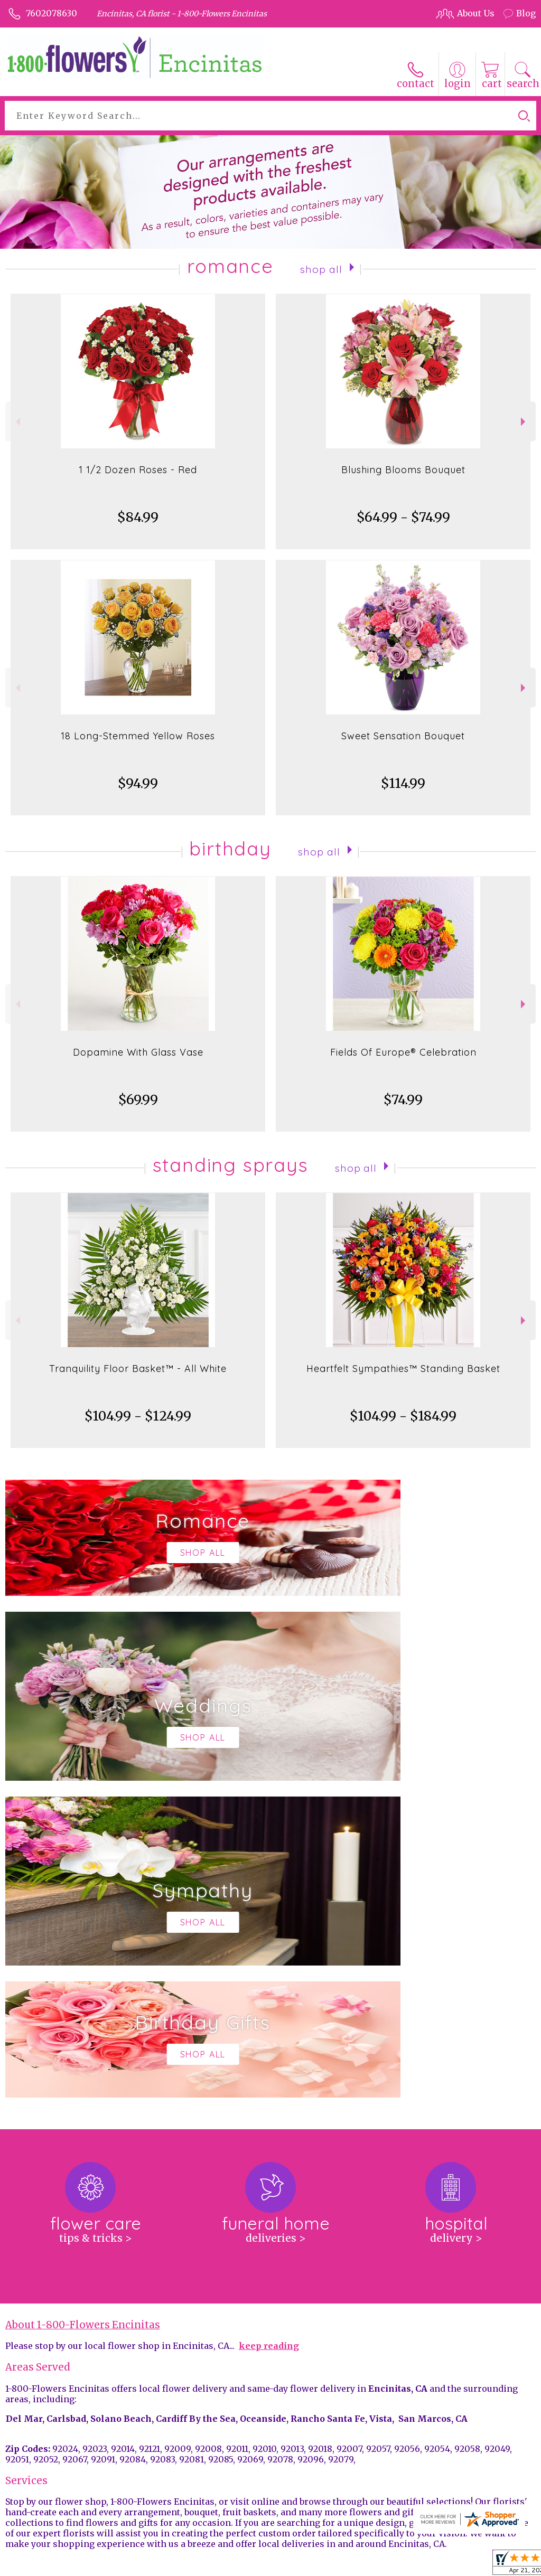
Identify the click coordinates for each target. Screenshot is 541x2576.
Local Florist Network (427, 2565)
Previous (16, 421)
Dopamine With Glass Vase (138, 1052)
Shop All (321, 268)
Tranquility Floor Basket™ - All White (138, 1368)
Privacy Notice (348, 2565)
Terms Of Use (283, 2565)
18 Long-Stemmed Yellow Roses (138, 736)
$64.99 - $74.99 (403, 517)
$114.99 (403, 783)
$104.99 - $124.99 (138, 1416)
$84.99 (137, 517)
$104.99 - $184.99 (403, 1416)
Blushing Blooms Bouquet (403, 470)
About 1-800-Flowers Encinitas (82, 2008)
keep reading (269, 2029)
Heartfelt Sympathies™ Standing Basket (403, 1368)
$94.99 (138, 783)
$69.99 (138, 1100)
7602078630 (51, 13)
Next (524, 421)
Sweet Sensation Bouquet (403, 736)
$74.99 (403, 1100)
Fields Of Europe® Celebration (403, 1052)
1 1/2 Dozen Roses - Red (138, 470)
